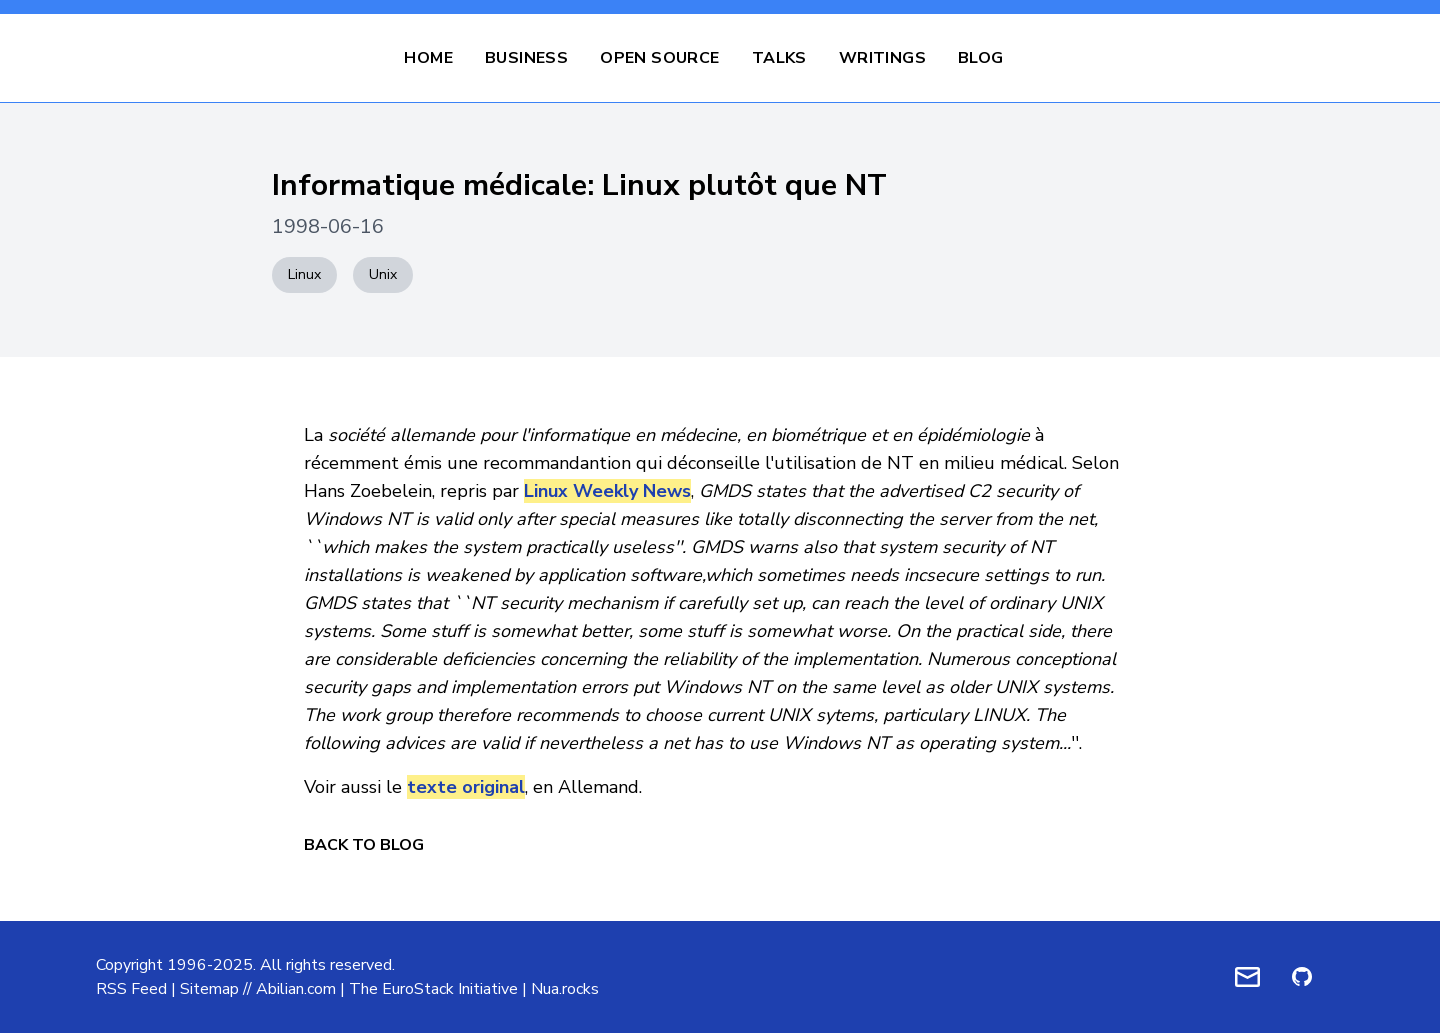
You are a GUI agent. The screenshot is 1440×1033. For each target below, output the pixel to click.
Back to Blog (364, 845)
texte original (466, 787)
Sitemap (209, 989)
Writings (882, 58)
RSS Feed (131, 989)
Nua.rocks (565, 989)
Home (428, 58)
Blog (981, 58)
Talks (779, 58)
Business (526, 58)
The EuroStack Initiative (433, 989)
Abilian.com (296, 989)
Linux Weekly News (607, 491)
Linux (304, 274)
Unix (383, 274)
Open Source (659, 58)
